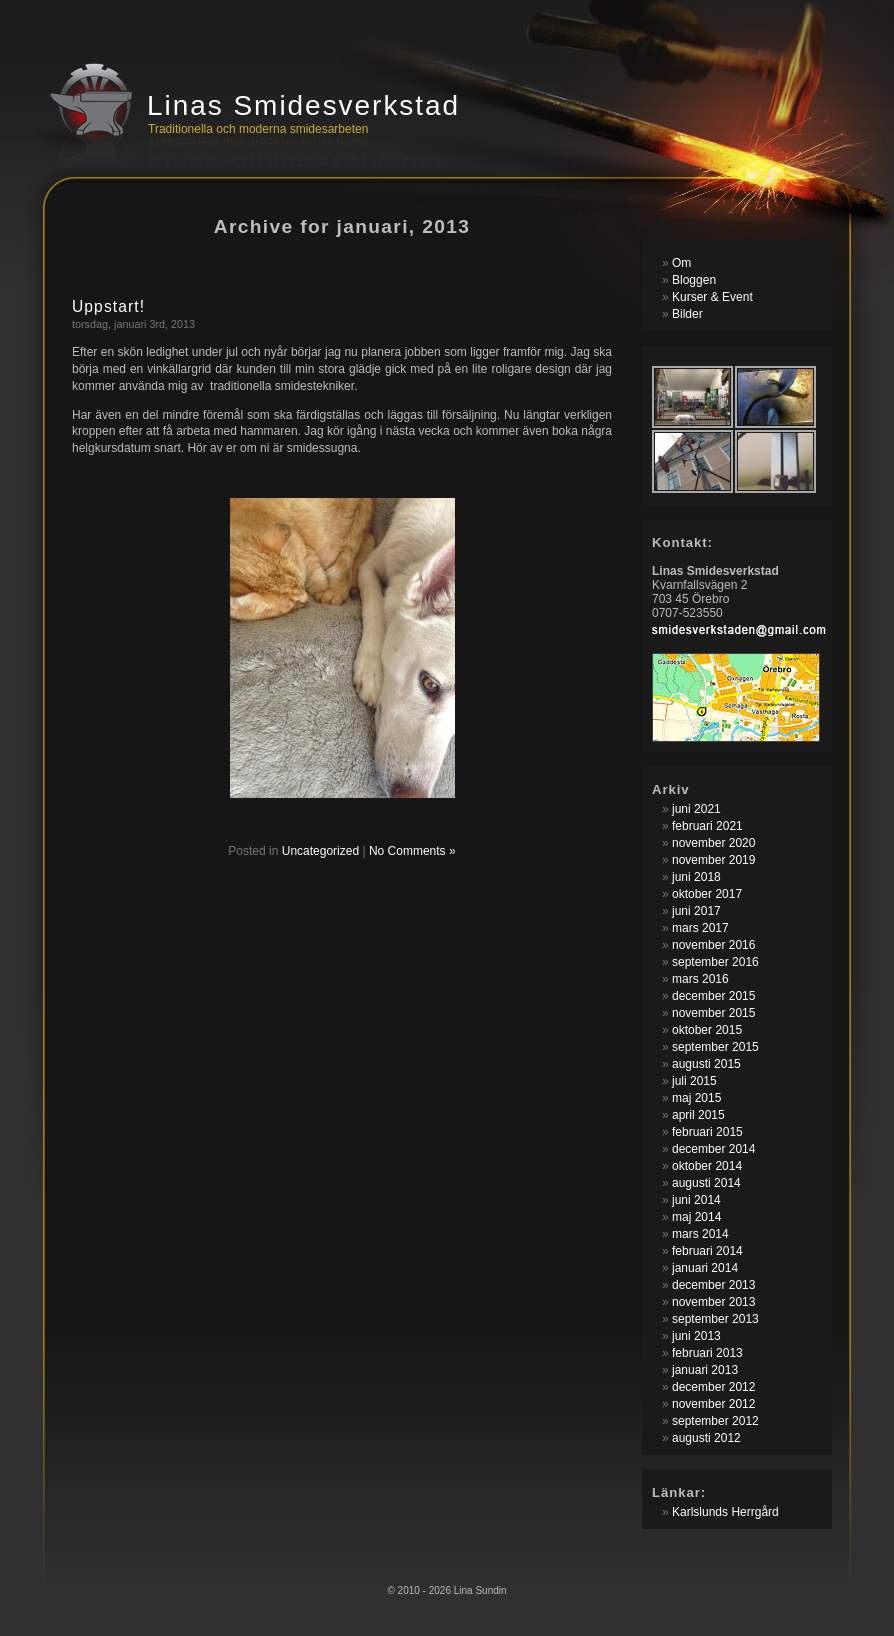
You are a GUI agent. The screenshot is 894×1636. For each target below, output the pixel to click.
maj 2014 (696, 1217)
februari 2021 (707, 826)
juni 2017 (696, 911)
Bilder (687, 314)
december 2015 (713, 996)
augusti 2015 (706, 1064)
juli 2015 (694, 1081)
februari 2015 (707, 1132)
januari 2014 (705, 1268)
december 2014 (713, 1149)
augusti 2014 (706, 1183)
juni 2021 (696, 809)
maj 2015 (696, 1098)
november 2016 (713, 945)
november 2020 (713, 843)
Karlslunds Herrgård (725, 1512)
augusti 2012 (706, 1438)
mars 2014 (700, 1234)
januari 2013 (705, 1370)
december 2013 (713, 1285)
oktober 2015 (707, 1030)
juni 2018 (696, 877)
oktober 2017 (707, 894)
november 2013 (713, 1302)
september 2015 (715, 1047)
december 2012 (713, 1387)
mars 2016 (700, 979)
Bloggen (694, 280)
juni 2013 (696, 1336)
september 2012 (715, 1421)
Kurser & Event (712, 297)
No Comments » (412, 851)
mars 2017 (700, 928)
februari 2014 (707, 1251)
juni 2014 (696, 1200)
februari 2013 (707, 1353)
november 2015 (713, 1013)
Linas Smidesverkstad (303, 105)
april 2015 (698, 1115)
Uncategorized (320, 851)
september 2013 (715, 1319)
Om (681, 263)
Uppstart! (108, 306)
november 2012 (713, 1404)
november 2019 (713, 860)
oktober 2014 (707, 1166)
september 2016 (715, 962)
